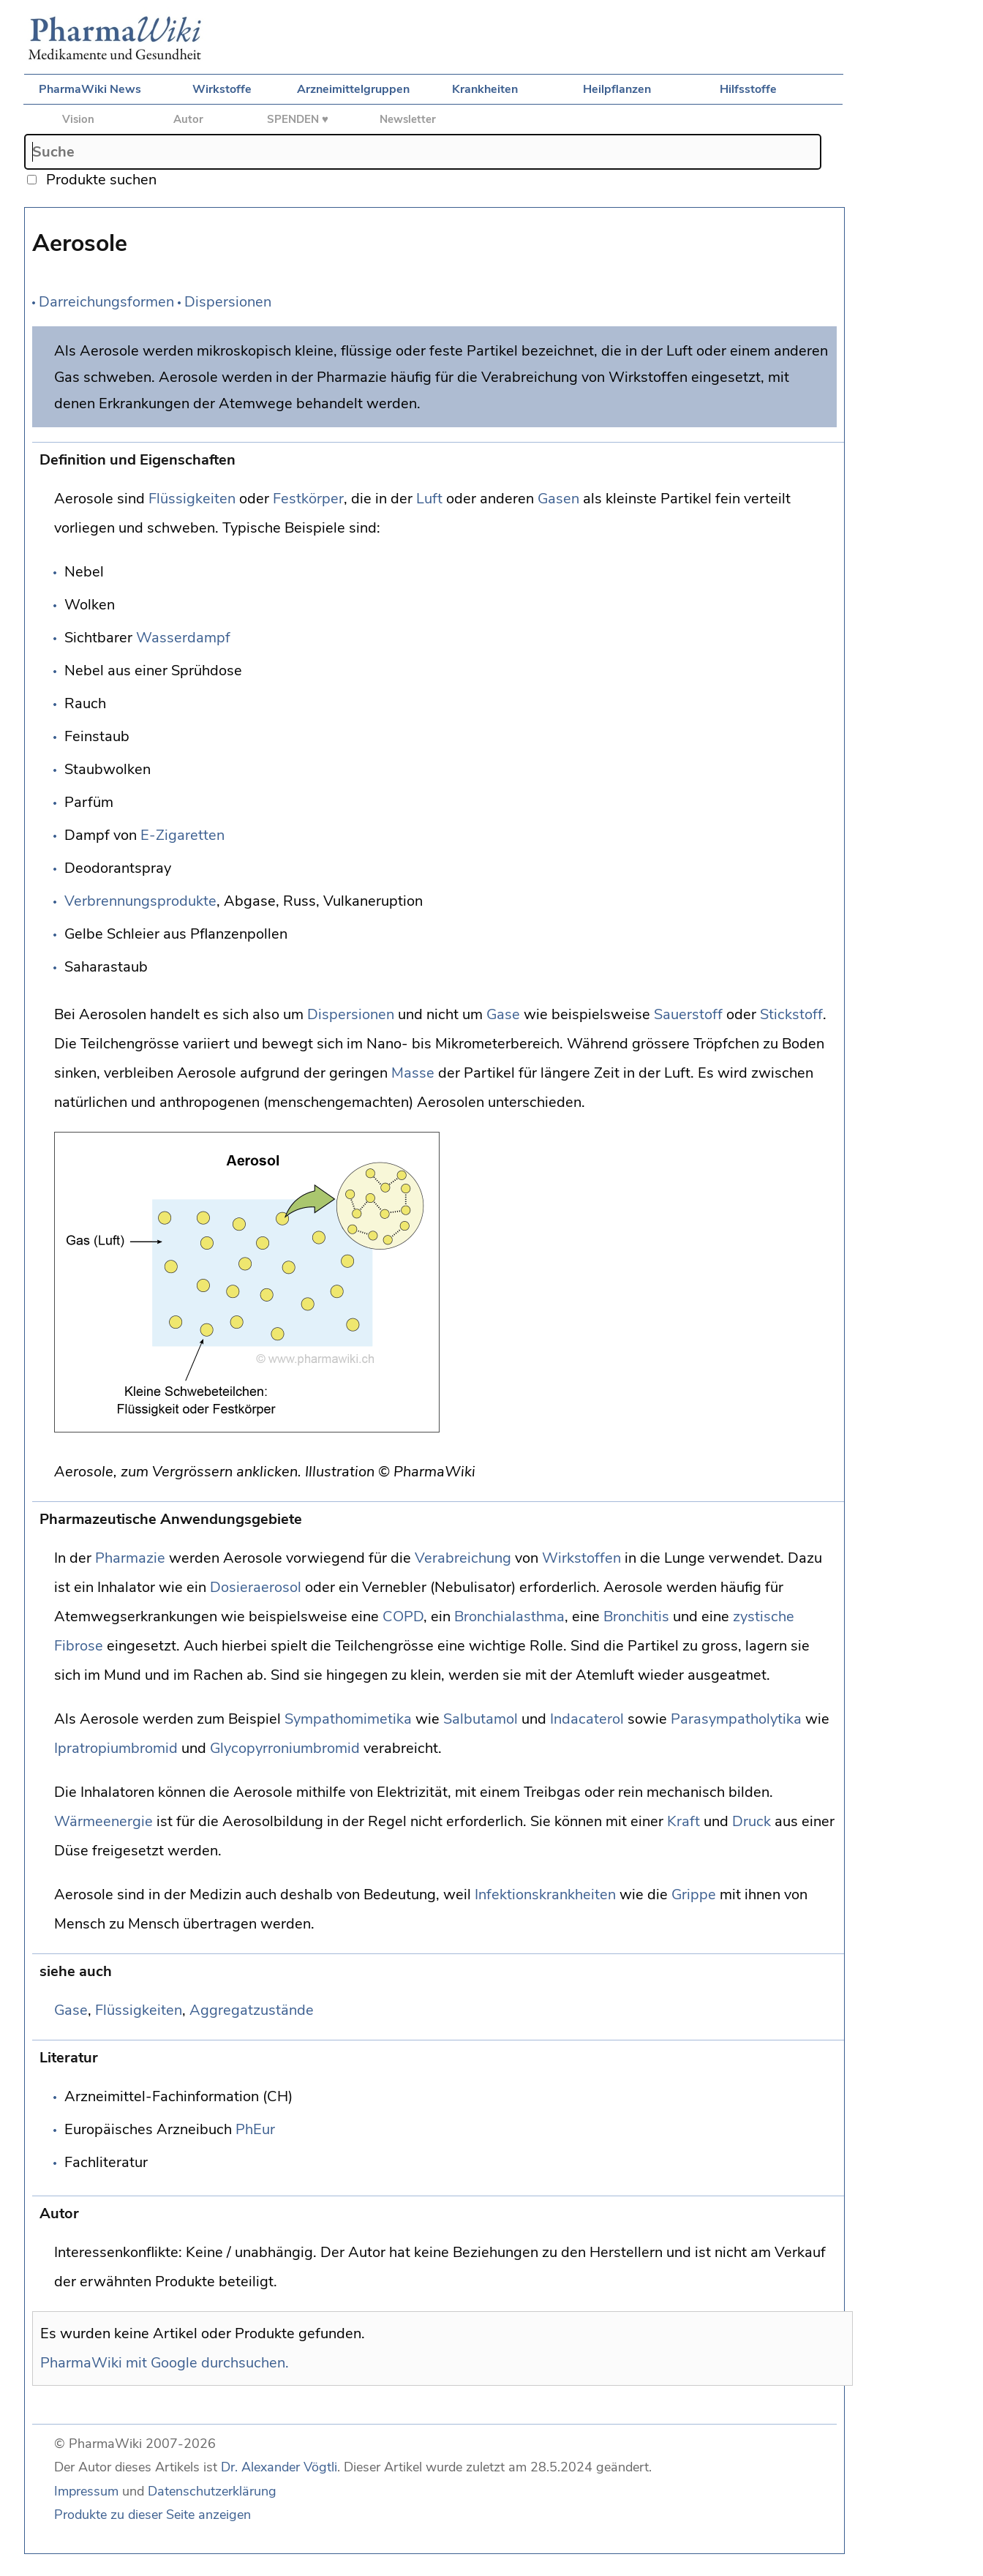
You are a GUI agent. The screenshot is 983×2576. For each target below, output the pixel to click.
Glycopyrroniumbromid (285, 1748)
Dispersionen (227, 302)
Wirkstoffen (581, 1558)
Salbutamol (480, 1719)
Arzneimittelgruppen (353, 89)
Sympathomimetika (348, 1719)
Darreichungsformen (106, 302)
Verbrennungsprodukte (140, 901)
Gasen (558, 498)
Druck (751, 1821)
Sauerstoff (688, 1014)
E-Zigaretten (182, 835)
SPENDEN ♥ (297, 119)
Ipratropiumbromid (116, 1748)
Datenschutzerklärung (212, 2491)
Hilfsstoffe (748, 89)
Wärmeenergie (103, 1821)
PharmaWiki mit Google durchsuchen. (164, 2363)
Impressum (86, 2491)
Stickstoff (791, 1014)
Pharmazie (130, 1558)
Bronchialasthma (509, 1616)
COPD (403, 1616)
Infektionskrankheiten (545, 1894)
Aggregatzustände (251, 2010)
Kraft (683, 1821)
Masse (412, 1073)
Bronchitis (636, 1616)
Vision (78, 119)
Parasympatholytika (736, 1719)
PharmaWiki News (90, 89)
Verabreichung (463, 1558)
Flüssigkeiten (192, 498)
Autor (188, 119)
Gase (503, 1014)
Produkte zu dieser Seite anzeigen (152, 2514)
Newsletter (408, 119)
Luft (429, 498)
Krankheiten (485, 89)
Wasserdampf (183, 637)
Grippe (693, 1894)
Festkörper (308, 498)
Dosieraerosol (255, 1587)
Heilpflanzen (617, 89)
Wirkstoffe (222, 89)
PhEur (255, 2129)
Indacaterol (587, 1719)
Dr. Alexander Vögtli (279, 2467)
